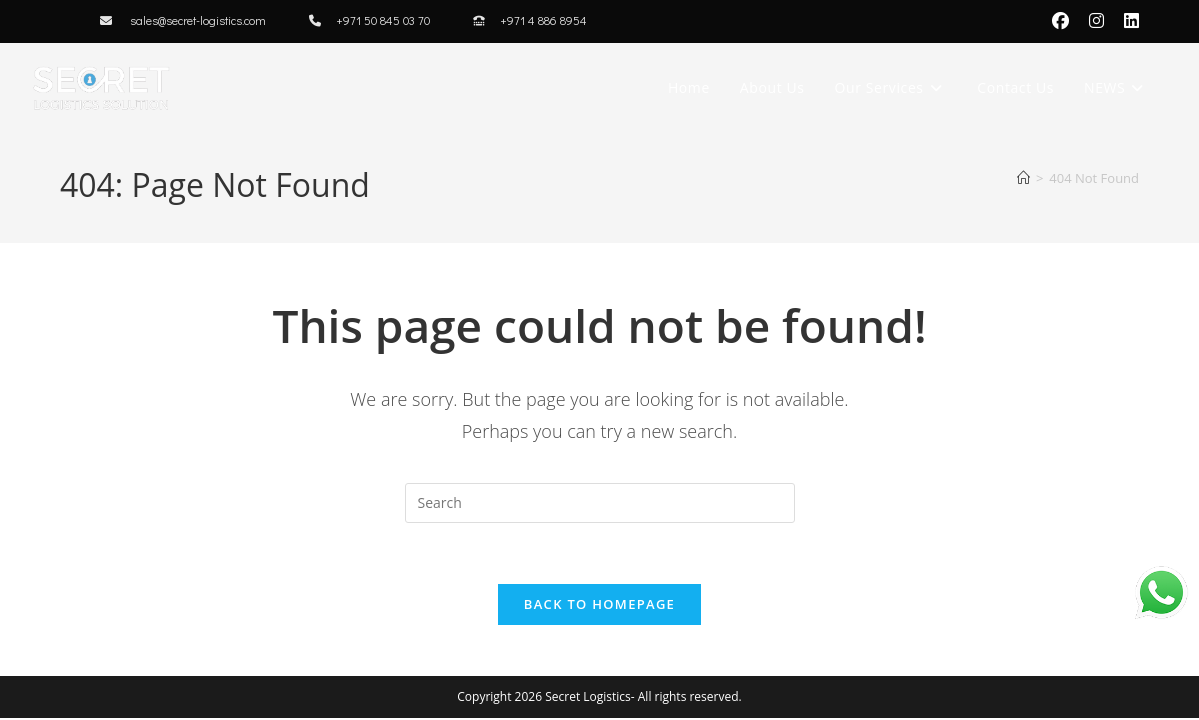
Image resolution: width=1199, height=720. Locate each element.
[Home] (1023, 178)
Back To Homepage (599, 604)
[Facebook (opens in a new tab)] (1060, 21)
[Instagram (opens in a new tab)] (1096, 21)
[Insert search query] (600, 503)
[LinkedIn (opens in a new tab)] (1126, 21)
